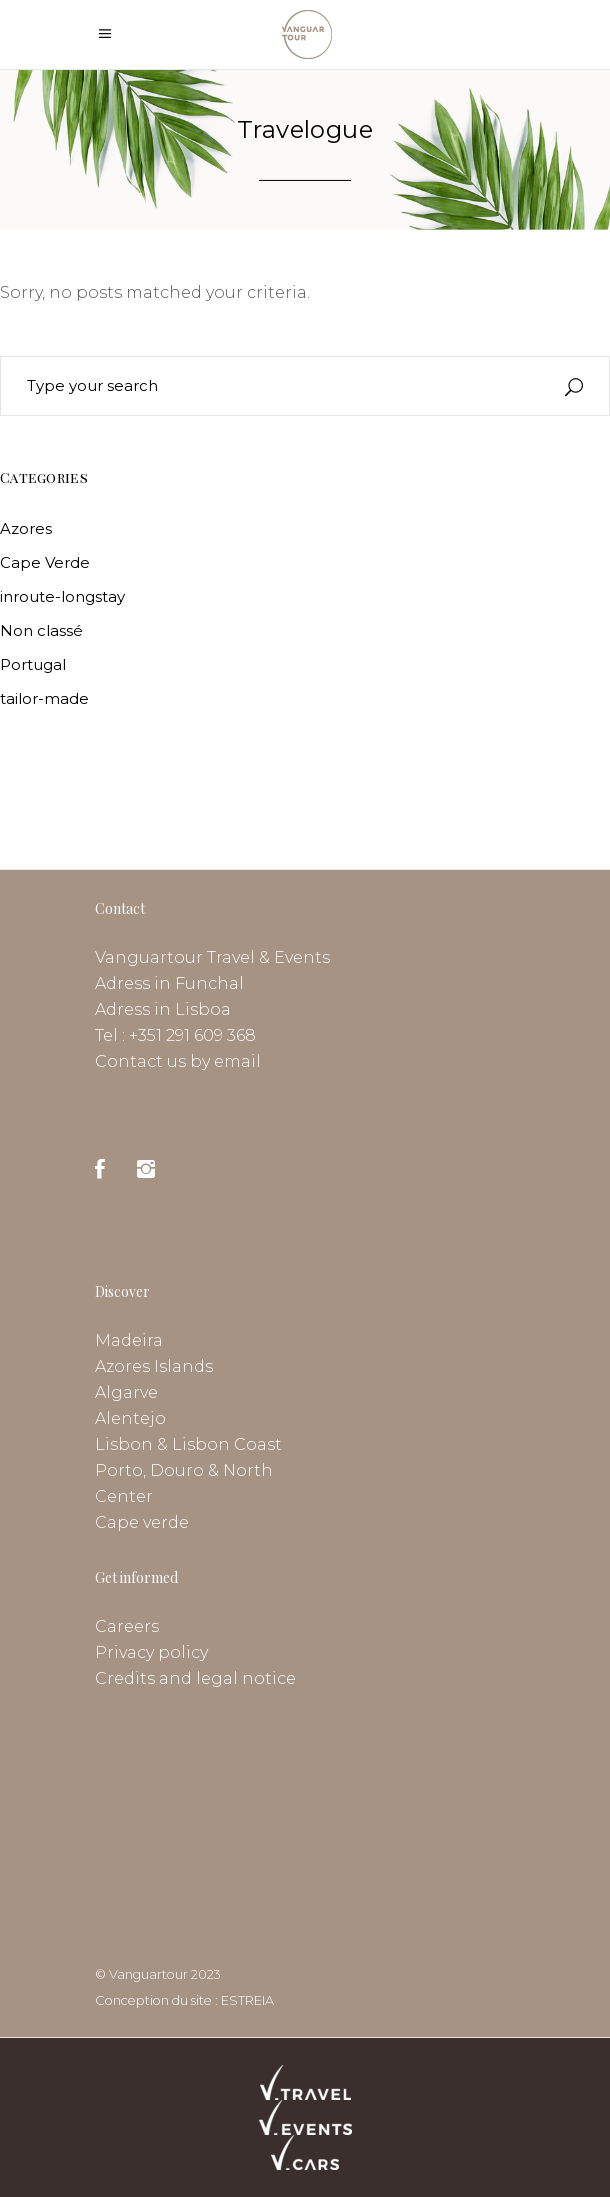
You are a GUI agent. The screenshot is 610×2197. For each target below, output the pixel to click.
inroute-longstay (62, 596)
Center (124, 1496)
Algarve (126, 1392)
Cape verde (142, 1522)
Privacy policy (151, 1652)
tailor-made (44, 698)
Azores (26, 528)
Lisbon (124, 1444)
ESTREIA (247, 2000)
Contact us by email (178, 1061)
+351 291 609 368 (192, 1035)
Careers (127, 1626)
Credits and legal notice (195, 1678)
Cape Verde (45, 562)
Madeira (129, 1340)
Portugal (33, 664)
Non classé (41, 630)
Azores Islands (154, 1366)
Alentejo (130, 1418)
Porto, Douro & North (184, 1470)
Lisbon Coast (227, 1444)
